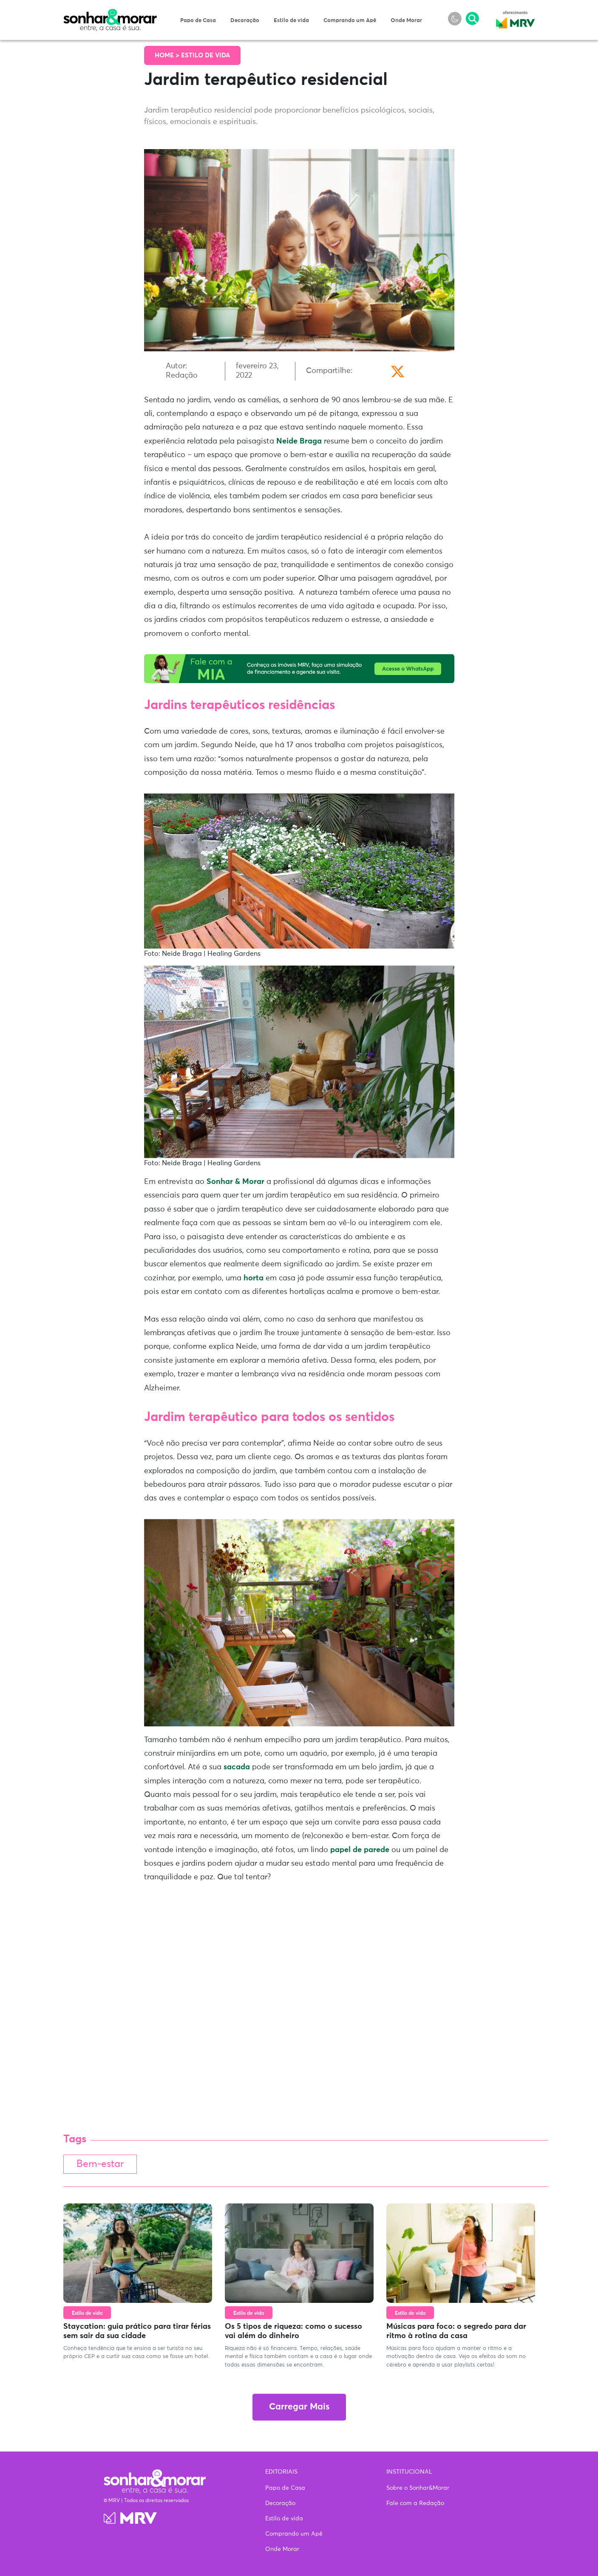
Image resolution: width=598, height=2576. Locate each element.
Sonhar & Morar (110, 13)
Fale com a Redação (415, 2503)
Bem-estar (100, 2164)
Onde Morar (406, 20)
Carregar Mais (299, 2407)
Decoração (244, 20)
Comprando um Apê (349, 20)
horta (254, 1278)
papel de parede (359, 1850)
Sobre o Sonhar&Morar (417, 2488)
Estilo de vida (291, 20)
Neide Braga (299, 441)
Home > (168, 55)
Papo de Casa (198, 20)
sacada (237, 1767)
